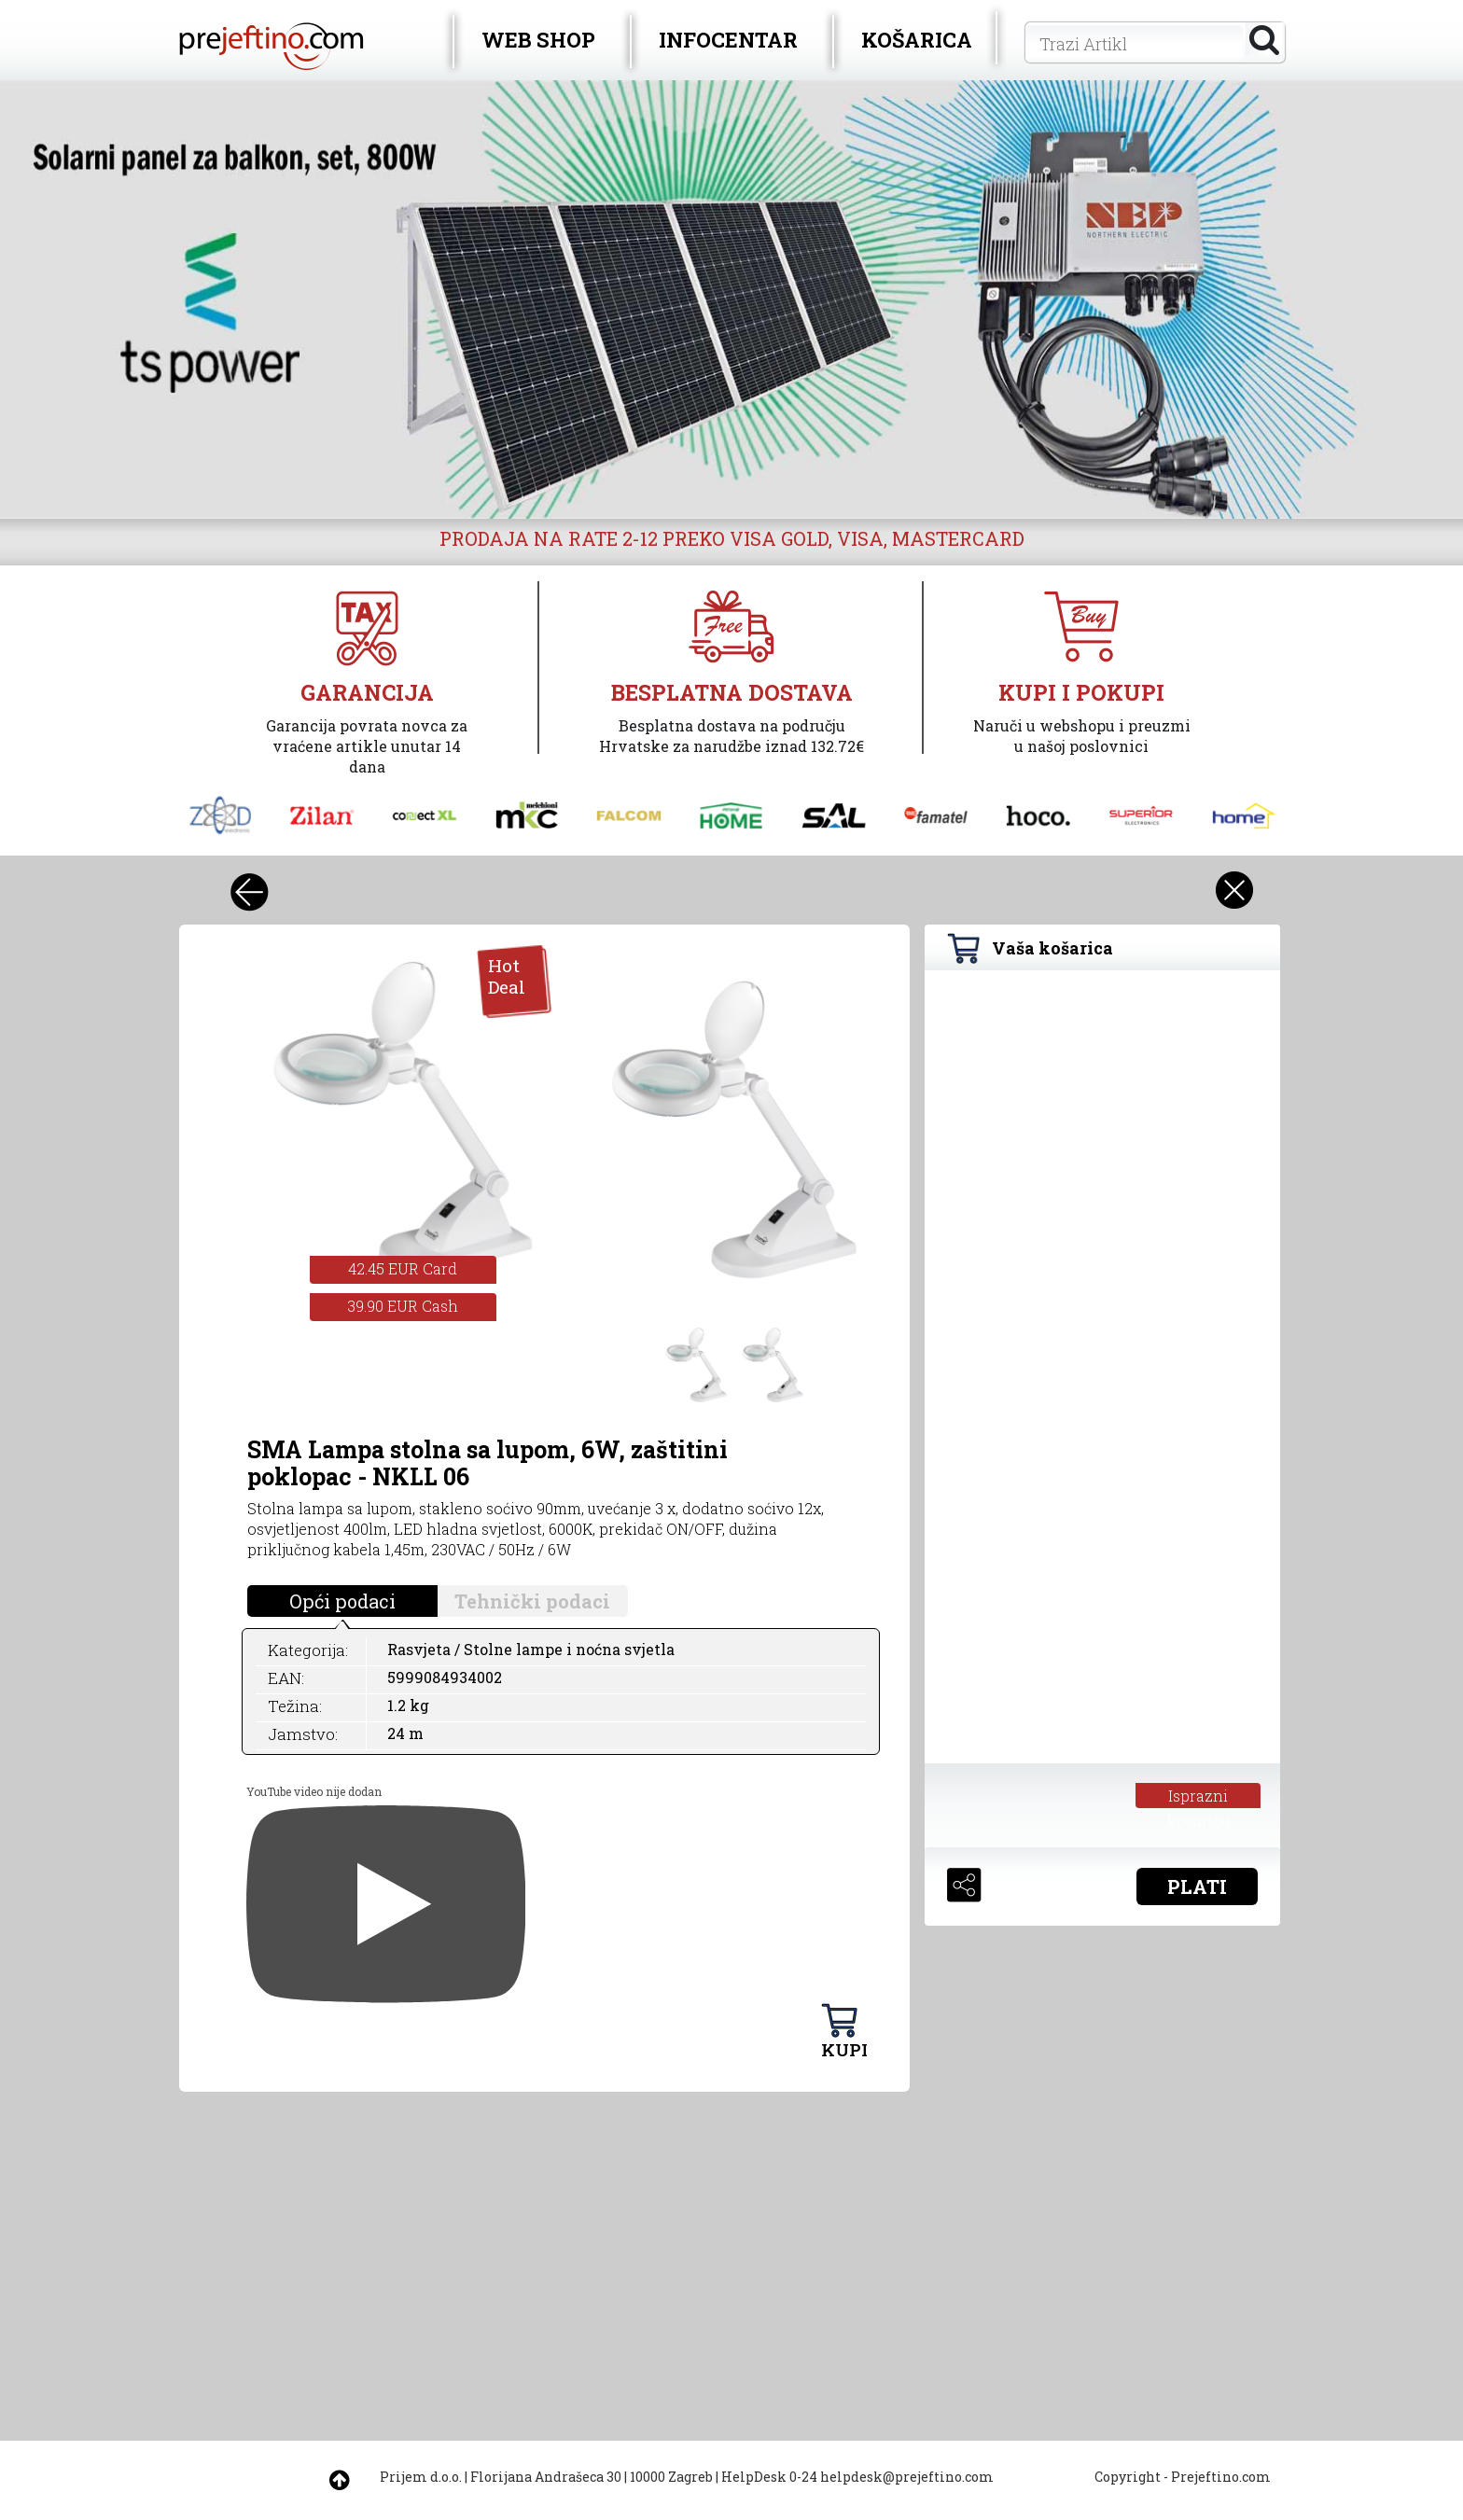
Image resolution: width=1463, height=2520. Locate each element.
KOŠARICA (916, 39)
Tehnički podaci (532, 1601)
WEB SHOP (538, 39)
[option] (731, 299)
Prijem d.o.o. (421, 2476)
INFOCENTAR (728, 39)
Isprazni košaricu (1198, 1797)
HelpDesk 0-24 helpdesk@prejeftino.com (857, 2476)
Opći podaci (342, 1601)
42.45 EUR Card (402, 1268)
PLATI (1197, 1886)
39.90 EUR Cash (402, 1306)
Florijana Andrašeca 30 (545, 2476)
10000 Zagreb (671, 2476)
